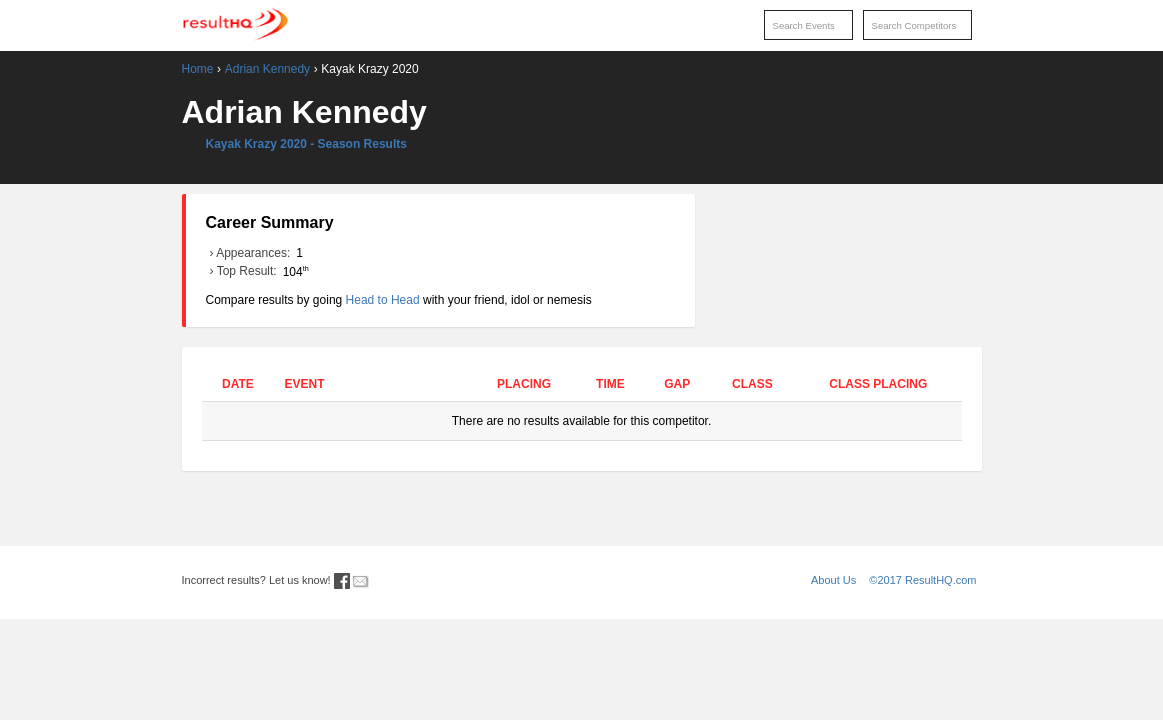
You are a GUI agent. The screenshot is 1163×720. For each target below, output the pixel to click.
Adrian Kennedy (267, 69)
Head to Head (383, 300)
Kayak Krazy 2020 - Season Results (306, 144)
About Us (833, 580)
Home (198, 69)
